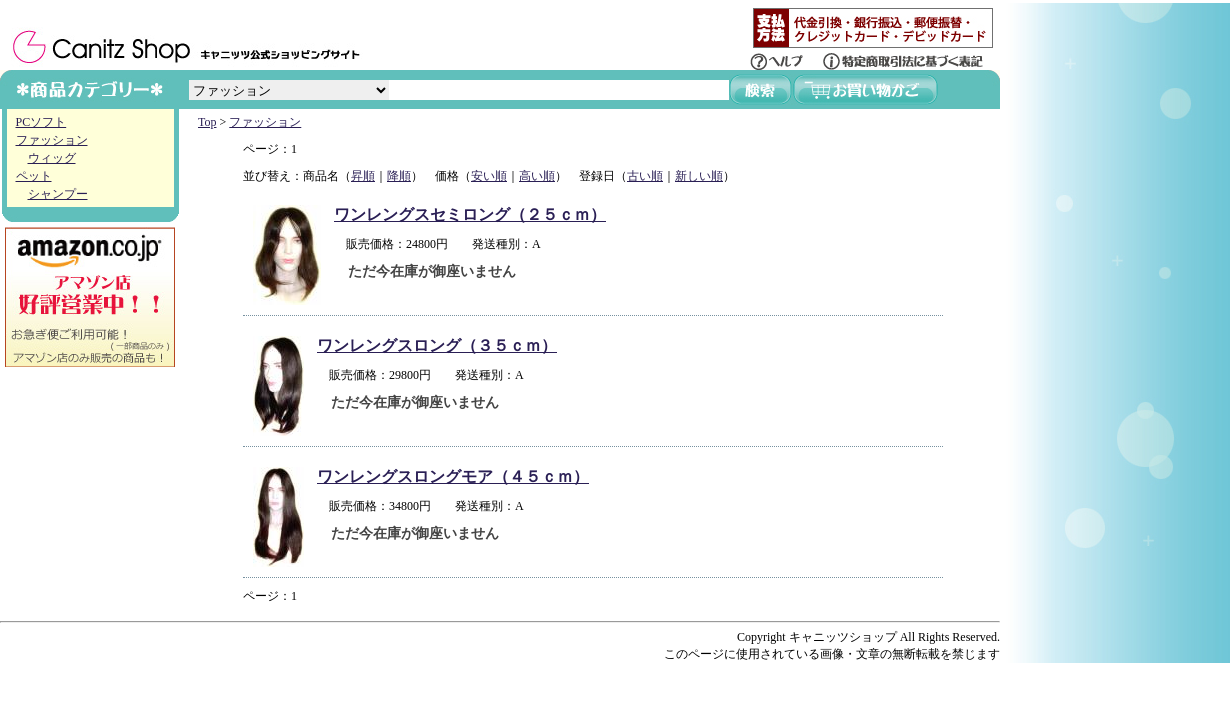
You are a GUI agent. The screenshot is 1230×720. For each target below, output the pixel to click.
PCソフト (41, 122)
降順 (399, 176)
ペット (34, 176)
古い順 (645, 176)
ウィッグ (52, 158)
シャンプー (58, 194)
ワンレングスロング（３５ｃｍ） (437, 345)
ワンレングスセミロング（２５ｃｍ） (470, 214)
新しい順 (699, 176)
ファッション (52, 140)
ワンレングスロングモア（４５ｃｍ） (453, 476)
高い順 (537, 176)
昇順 (363, 176)
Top (207, 122)
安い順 (489, 176)
